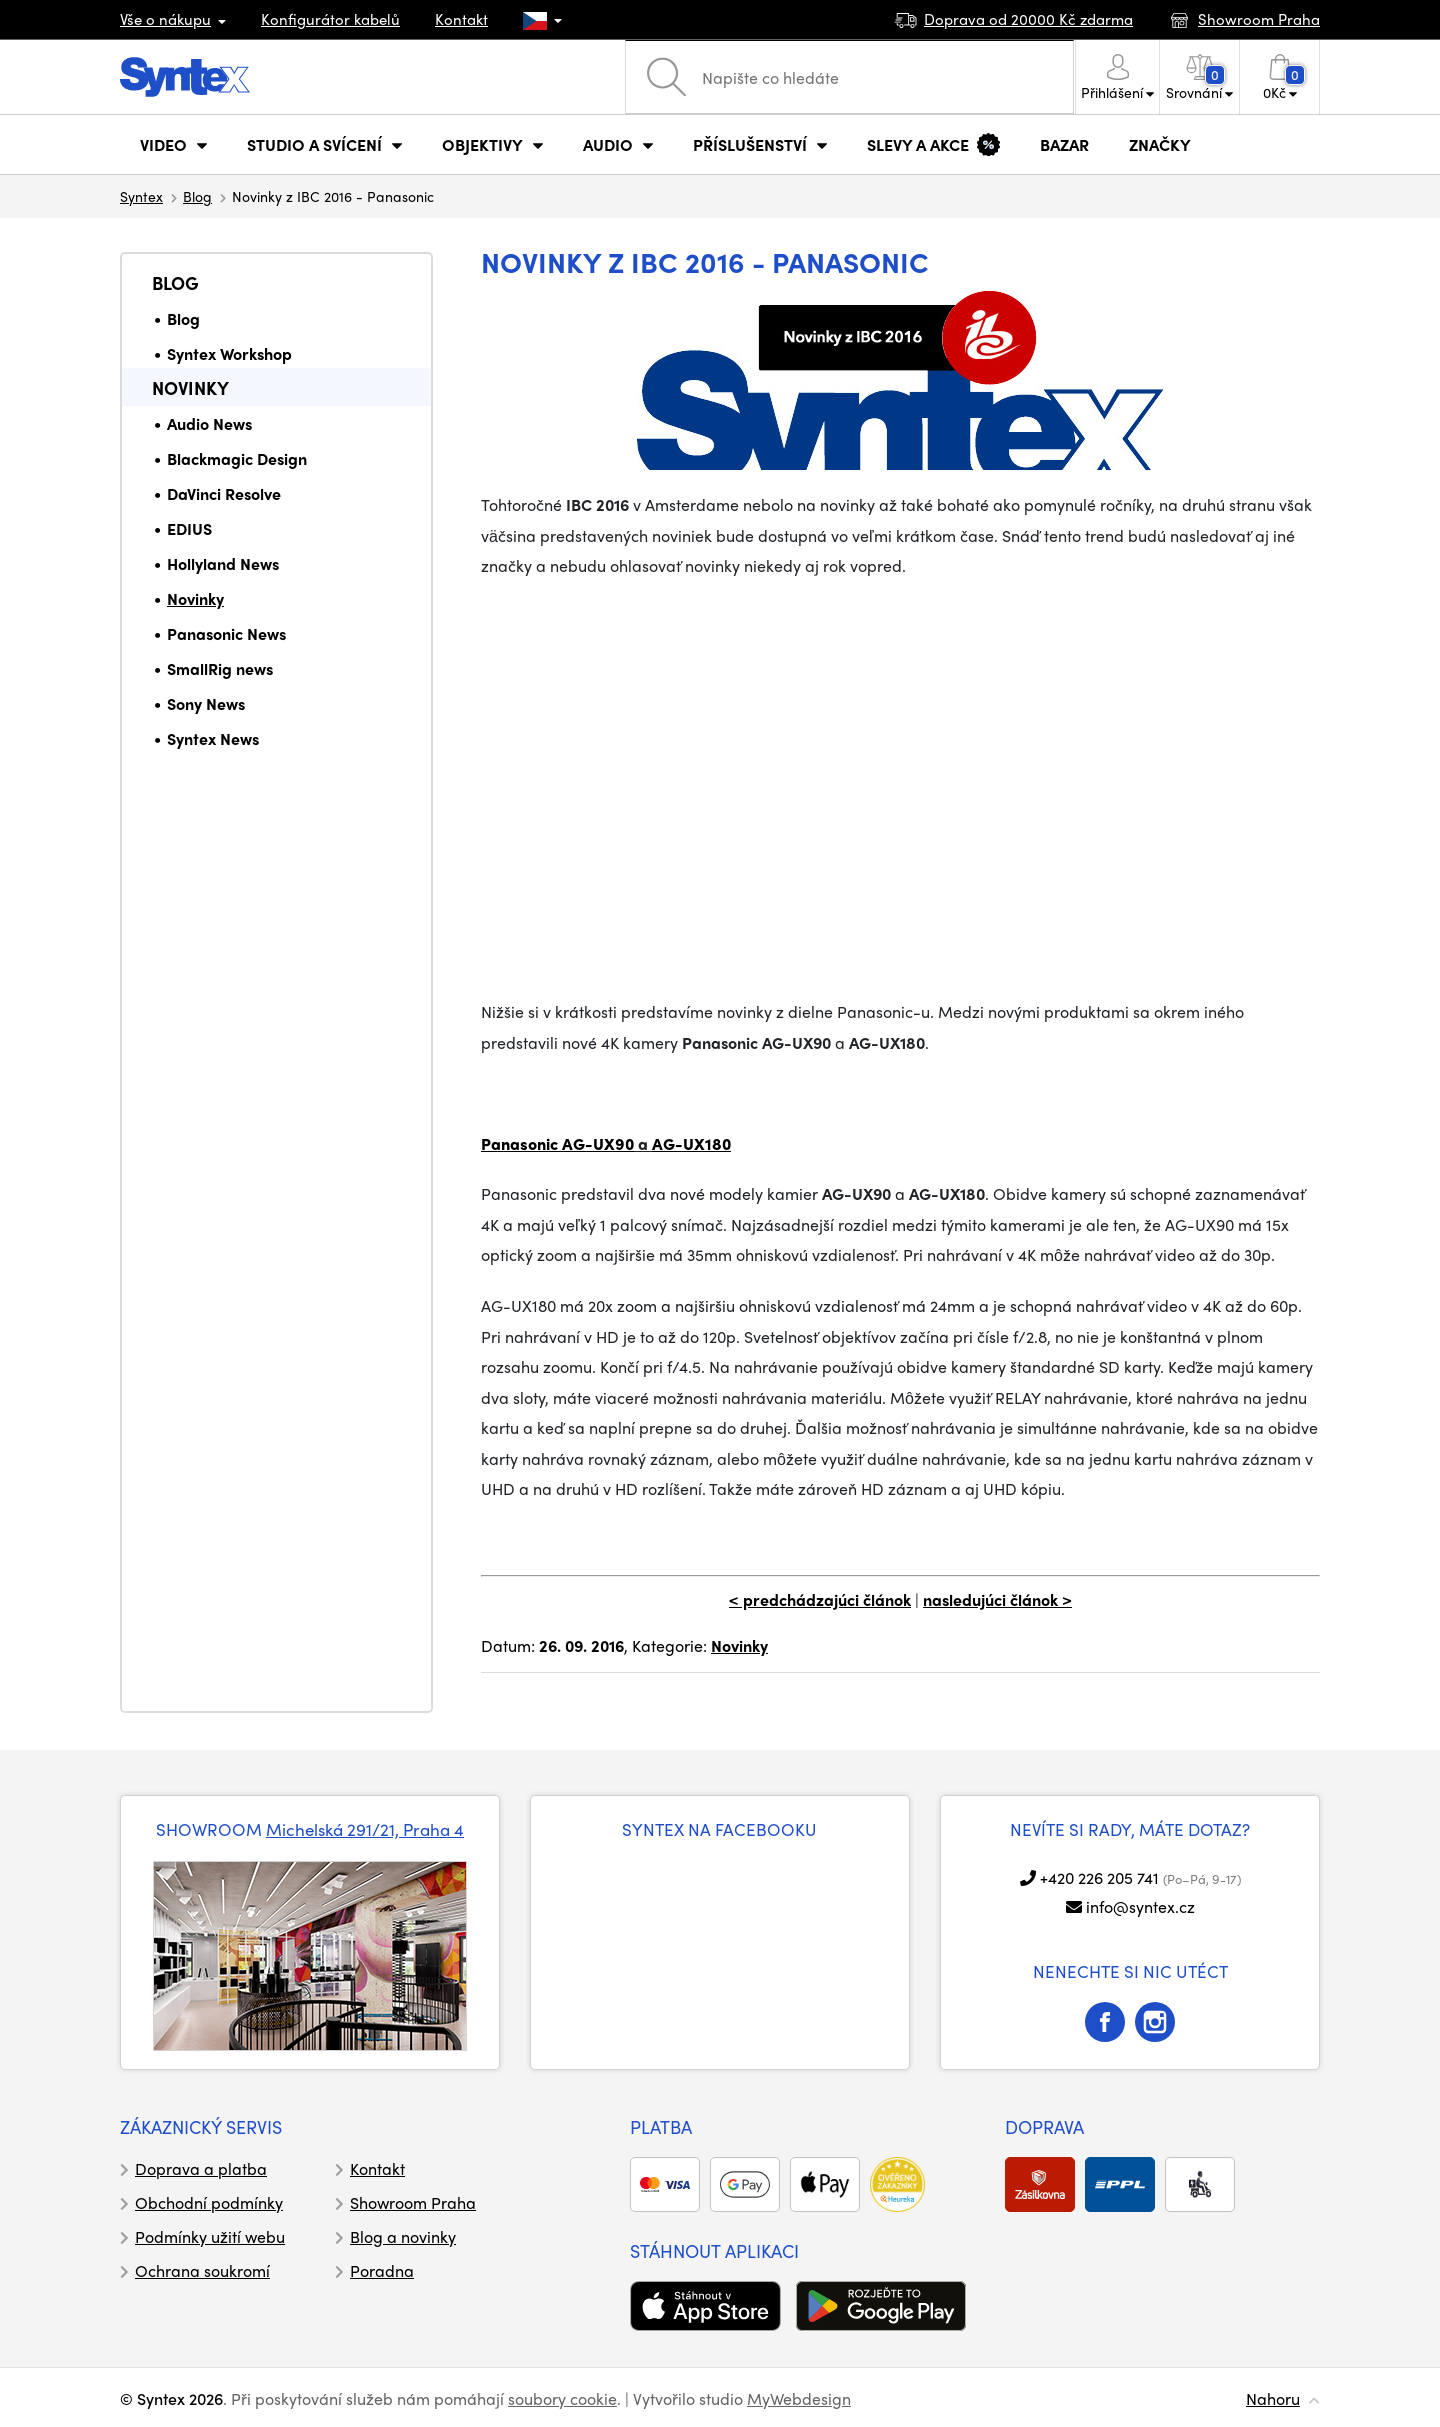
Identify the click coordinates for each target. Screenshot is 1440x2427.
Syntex (141, 196)
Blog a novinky (403, 2236)
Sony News (206, 703)
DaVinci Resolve (224, 493)
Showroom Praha (413, 2202)
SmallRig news (220, 668)
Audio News (209, 423)
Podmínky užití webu (210, 2236)
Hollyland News (223, 563)
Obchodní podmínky (209, 2202)
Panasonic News (226, 633)
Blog (197, 196)
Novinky (190, 387)
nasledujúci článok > (997, 1599)
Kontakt (461, 19)
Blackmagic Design (237, 458)
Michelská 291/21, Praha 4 (365, 1829)
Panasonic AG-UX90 (557, 1143)
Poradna (382, 2270)
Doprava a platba (201, 2168)
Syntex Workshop (229, 353)
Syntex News (213, 738)
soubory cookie (562, 2398)
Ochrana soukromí (202, 2270)
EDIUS (189, 528)
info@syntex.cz (1140, 1906)
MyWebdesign (799, 2398)
